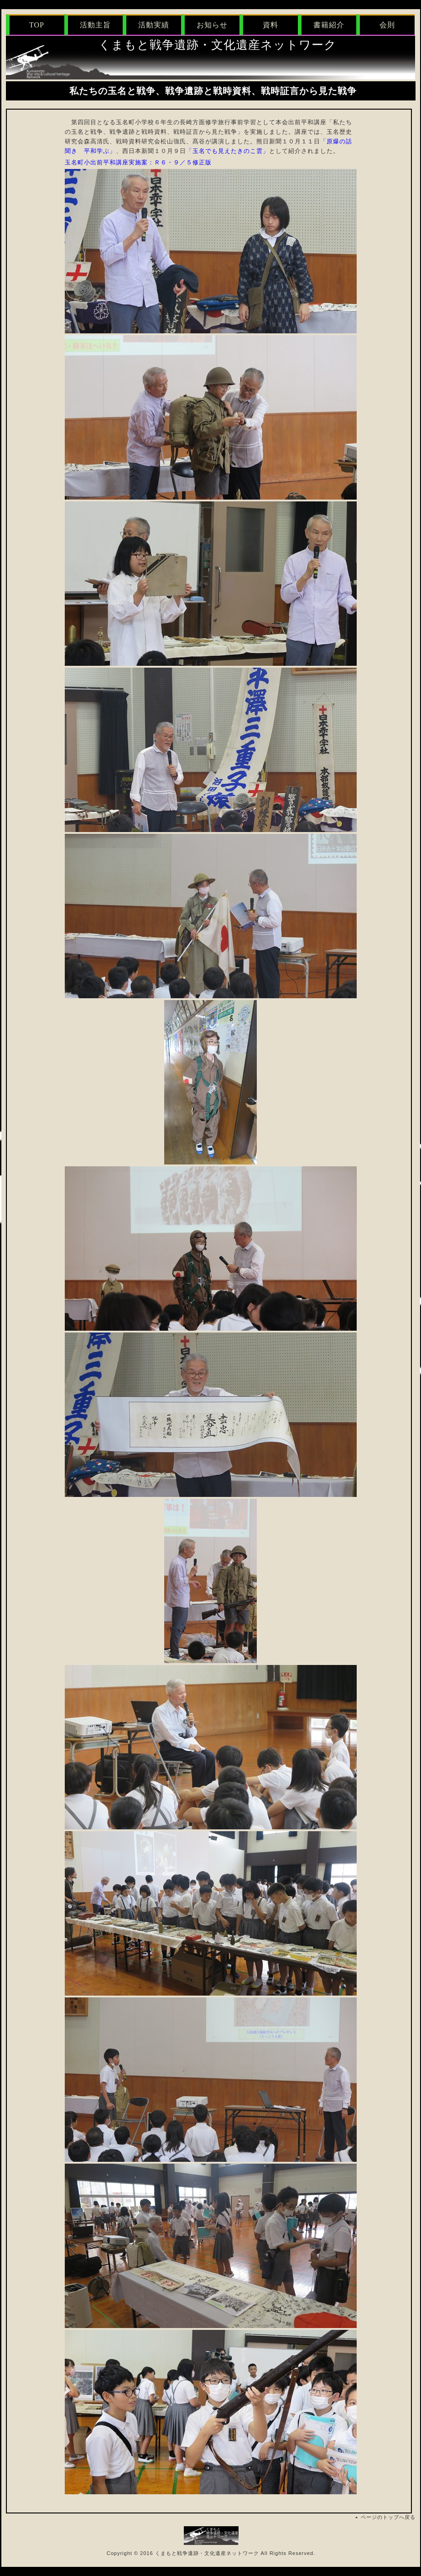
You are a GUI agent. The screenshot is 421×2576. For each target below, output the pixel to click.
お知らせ (212, 25)
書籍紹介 (328, 25)
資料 (270, 25)
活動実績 (153, 25)
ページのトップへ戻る (388, 2517)
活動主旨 (95, 25)
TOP (36, 25)
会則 (387, 25)
